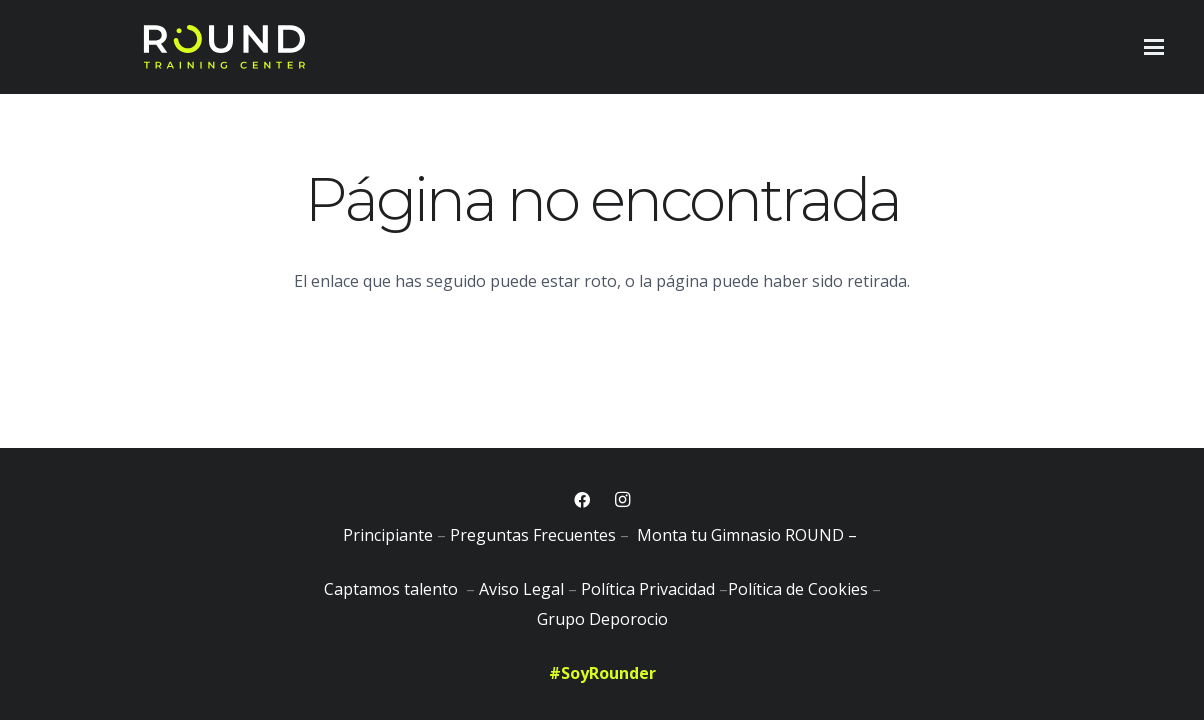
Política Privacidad (648, 589)
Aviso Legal (521, 589)
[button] (1154, 47)
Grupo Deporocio (602, 619)
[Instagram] (622, 500)
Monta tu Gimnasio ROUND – (749, 535)
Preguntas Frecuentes (533, 535)
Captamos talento (393, 589)
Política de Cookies (798, 589)
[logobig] (224, 47)
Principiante (388, 535)
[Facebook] (582, 500)
